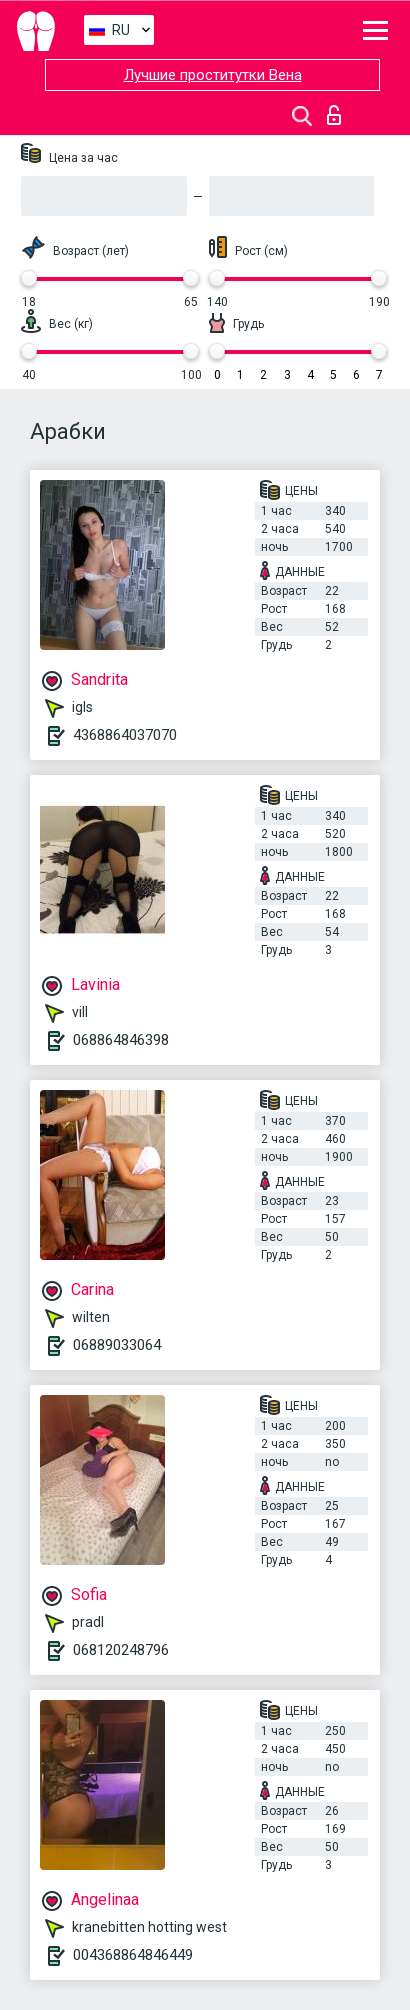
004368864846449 (133, 1955)
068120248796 (121, 1650)
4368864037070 (125, 735)
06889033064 (117, 1345)
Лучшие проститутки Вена (213, 75)
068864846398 (121, 1040)
